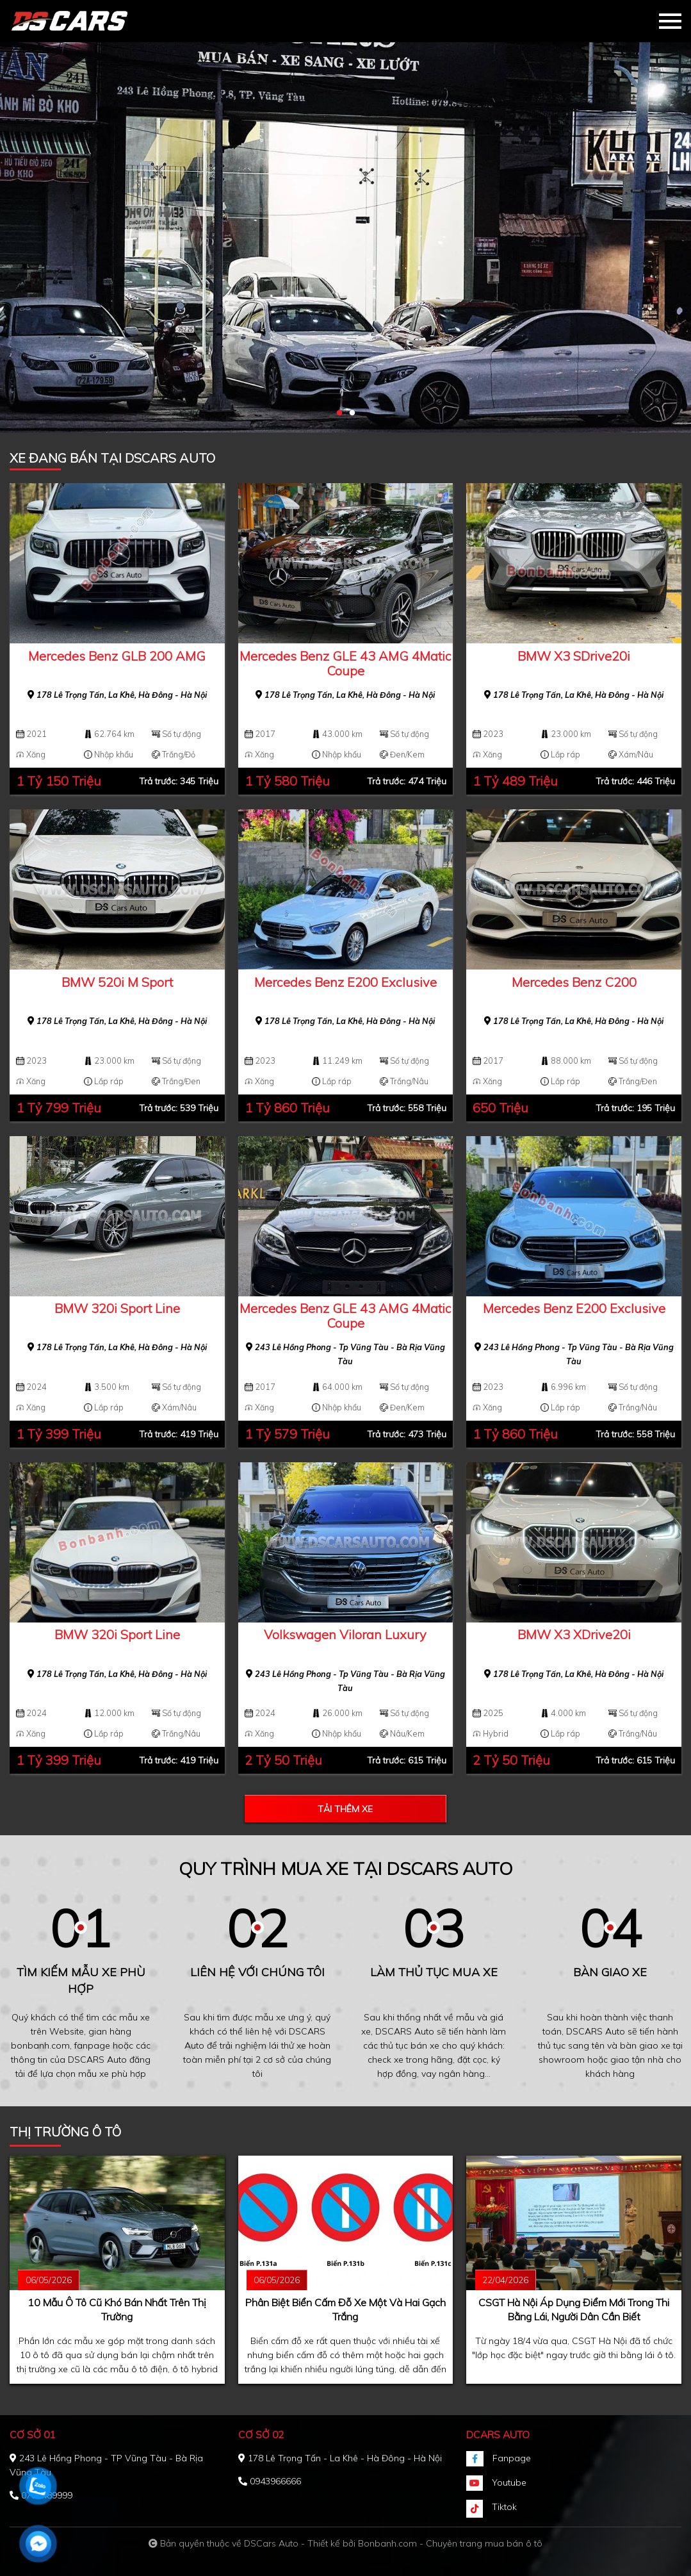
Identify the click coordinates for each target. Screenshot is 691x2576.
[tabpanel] (345, 216)
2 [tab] (352, 413)
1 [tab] (339, 413)
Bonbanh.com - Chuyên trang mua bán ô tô (450, 2543)
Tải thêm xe (345, 1809)
